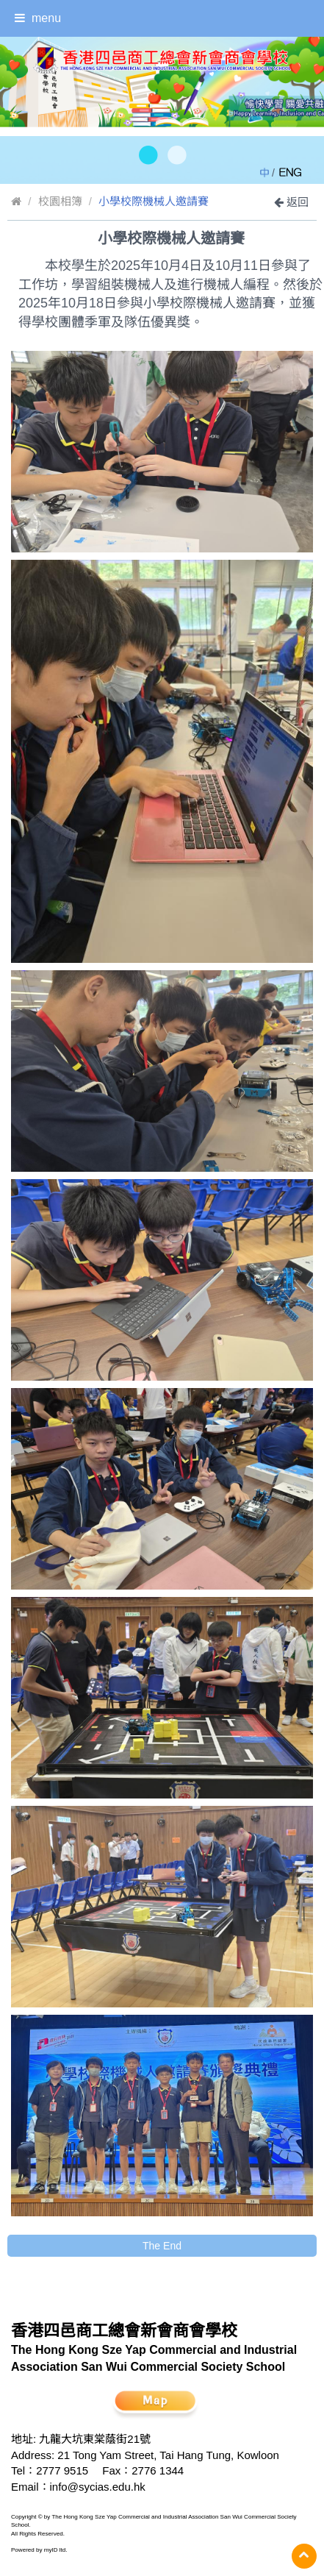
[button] (147, 156)
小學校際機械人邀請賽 (153, 201)
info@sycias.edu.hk (97, 2486)
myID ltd (55, 2550)
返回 (291, 202)
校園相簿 (60, 201)
